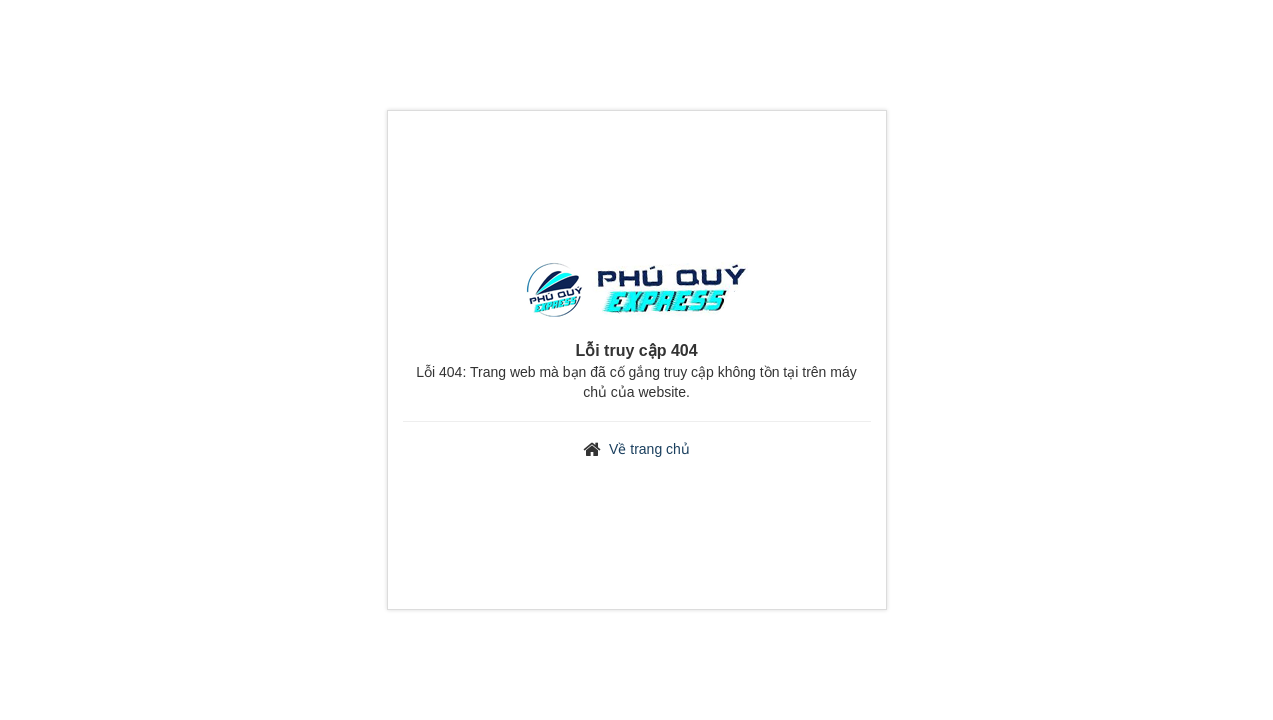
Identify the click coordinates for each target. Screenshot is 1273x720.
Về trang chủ (649, 449)
